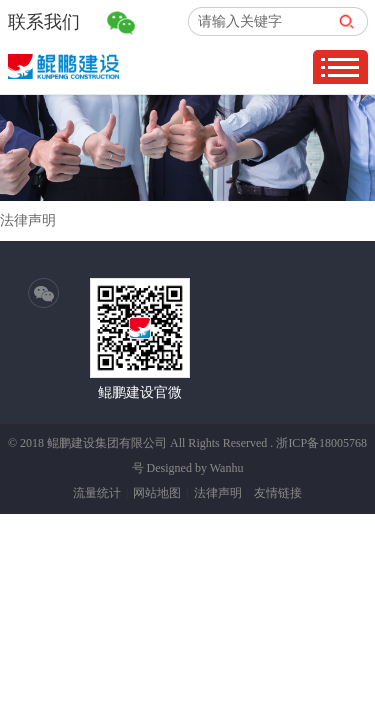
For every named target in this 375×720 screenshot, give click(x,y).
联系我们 (44, 22)
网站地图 (157, 493)
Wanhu (227, 468)
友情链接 (278, 493)
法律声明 (218, 493)
